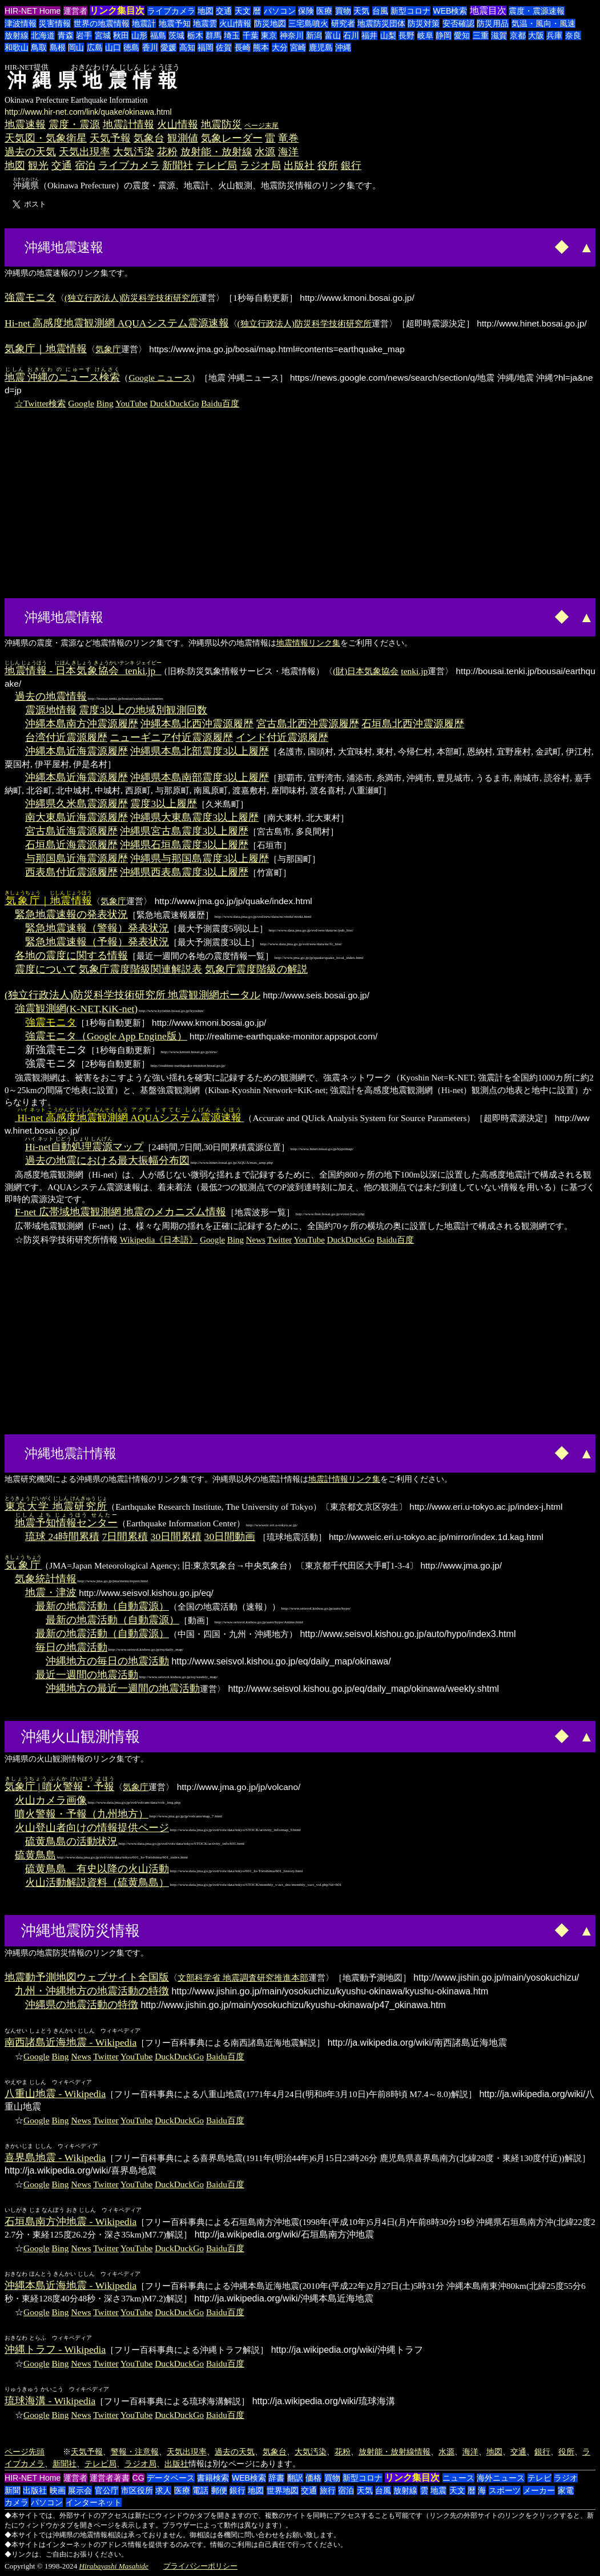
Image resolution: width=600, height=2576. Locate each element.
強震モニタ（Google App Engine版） (106, 1036)
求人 (163, 2490)
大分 (280, 47)
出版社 (299, 165)
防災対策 (424, 23)
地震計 (144, 23)
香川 (150, 47)
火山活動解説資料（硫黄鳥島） (97, 1882)
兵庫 (554, 35)
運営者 (75, 10)
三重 (481, 35)
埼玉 (232, 35)
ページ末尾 (261, 126)
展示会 (80, 2490)
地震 (438, 2490)
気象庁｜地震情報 (46, 348)
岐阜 (425, 35)
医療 (324, 10)
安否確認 (458, 23)
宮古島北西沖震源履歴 (307, 723)
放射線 (17, 35)
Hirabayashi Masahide (113, 2566)
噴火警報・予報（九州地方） (81, 1814)
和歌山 (17, 47)
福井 (369, 35)
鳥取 (39, 47)
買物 (343, 10)
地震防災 (221, 124)
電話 (200, 2490)
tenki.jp (414, 671)
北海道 (43, 35)
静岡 (444, 35)
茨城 (176, 35)
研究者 (343, 23)
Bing (105, 403)
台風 (380, 10)
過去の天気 (30, 152)
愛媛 (168, 47)
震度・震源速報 (537, 10)
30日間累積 (176, 1536)
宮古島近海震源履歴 (71, 831)
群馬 (214, 35)
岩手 (84, 35)
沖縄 (343, 47)
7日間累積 (125, 1536)
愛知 (462, 35)
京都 (518, 35)
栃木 (195, 35)
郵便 (219, 2490)
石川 (351, 35)
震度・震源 (74, 124)
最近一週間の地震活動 (86, 1674)
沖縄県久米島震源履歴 (76, 803)
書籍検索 (213, 2477)
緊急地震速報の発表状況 (71, 914)
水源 (265, 152)
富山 (333, 35)
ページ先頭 (25, 2451)
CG (138, 2477)
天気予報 (110, 138)
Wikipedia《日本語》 (159, 1239)
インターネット (94, 2502)
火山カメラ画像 (51, 1800)
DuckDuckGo (174, 403)
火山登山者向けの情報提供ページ (92, 1827)
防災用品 (493, 23)
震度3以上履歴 (163, 803)
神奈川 (292, 35)
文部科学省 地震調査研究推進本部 (243, 1977)
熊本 (261, 47)
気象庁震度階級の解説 (256, 969)
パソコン (280, 10)
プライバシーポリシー (200, 2566)
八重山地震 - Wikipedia (55, 2093)
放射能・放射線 (216, 152)
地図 (206, 10)
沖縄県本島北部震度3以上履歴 (199, 751)
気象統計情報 (45, 1579)
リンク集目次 (117, 10)
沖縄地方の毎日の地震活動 (107, 1661)
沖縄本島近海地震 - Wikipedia (70, 2285)
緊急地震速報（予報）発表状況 (97, 942)
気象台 (149, 138)
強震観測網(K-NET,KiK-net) (76, 1008)
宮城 (103, 35)
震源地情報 (50, 710)
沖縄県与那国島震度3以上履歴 (199, 858)
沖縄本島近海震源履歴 (76, 751)
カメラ (17, 2502)
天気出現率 (84, 152)
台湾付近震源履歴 (66, 737)
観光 (38, 165)
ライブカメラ (171, 10)
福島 (158, 35)
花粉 (167, 152)
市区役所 (137, 2490)
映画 (58, 2490)
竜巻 (288, 138)
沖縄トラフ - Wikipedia (55, 2349)
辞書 (276, 2477)
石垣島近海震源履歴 (71, 844)
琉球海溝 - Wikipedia (50, 2400)
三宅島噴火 (308, 23)
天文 (243, 10)
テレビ (539, 2477)
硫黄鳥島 (35, 1855)
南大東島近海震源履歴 (76, 817)
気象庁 (108, 349)
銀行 (351, 165)
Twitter (279, 1239)
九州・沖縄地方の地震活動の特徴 (92, 1991)
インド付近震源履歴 (282, 737)
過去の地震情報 (51, 696)
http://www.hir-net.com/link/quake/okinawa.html (88, 111)
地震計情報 (128, 124)
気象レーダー (232, 138)
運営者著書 (110, 2477)
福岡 (206, 47)
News (255, 1239)
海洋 (288, 152)
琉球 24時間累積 (62, 1536)
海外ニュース (501, 2477)
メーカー (539, 2490)
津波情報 (21, 23)
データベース (171, 2477)
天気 (361, 10)
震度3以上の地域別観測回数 (143, 710)
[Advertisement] (149, 246)
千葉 (251, 35)
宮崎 (298, 47)
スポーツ (505, 2490)
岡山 (76, 47)
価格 (313, 2477)
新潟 (314, 35)
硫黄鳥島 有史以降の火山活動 (97, 1868)
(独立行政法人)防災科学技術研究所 (132, 298)
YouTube (131, 403)
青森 (66, 35)
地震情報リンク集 (308, 642)
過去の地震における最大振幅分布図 (107, 1160)
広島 (95, 47)
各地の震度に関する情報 (71, 955)
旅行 (328, 2490)
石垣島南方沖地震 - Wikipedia (70, 2221)
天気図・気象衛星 (46, 138)
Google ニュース (159, 377)
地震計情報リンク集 (344, 1478)
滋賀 (499, 35)
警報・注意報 (135, 2451)
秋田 (121, 35)
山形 (139, 35)
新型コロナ (410, 10)
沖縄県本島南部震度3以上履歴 (199, 777)
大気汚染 (133, 152)
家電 (566, 2490)
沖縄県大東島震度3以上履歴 (194, 817)
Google (81, 403)
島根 (58, 47)
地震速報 (25, 124)
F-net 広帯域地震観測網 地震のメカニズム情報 (120, 1212)
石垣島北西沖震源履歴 (412, 723)
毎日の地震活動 (71, 1647)
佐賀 (224, 47)
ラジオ (566, 2477)
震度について (45, 969)
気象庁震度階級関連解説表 (140, 969)
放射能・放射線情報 (394, 2451)
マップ (84, 1146)
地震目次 (488, 10)
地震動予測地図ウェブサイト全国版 (87, 1977)
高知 (187, 47)
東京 (269, 35)
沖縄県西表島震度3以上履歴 (184, 872)
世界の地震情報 (102, 23)
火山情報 (235, 23)
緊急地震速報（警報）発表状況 (97, 928)
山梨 (388, 35)
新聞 (13, 2490)
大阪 (536, 35)
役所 (327, 165)
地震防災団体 (381, 23)
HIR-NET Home (33, 10)
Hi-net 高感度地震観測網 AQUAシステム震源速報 (117, 323)
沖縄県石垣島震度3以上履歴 (184, 844)
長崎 (243, 47)
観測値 (182, 138)
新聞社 (177, 165)
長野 (406, 35)
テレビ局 (216, 165)
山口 (113, 47)
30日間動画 (230, 1536)
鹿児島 (321, 47)
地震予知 (175, 23)
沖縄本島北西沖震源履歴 (196, 723)
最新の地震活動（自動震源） (102, 1606)
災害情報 (55, 23)
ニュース (458, 2477)
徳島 (131, 47)
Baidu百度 (220, 403)
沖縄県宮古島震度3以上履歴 (184, 831)
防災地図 (270, 23)
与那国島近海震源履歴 (76, 858)
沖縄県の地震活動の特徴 (81, 2004)
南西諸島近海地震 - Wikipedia (70, 2042)
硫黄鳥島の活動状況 (71, 1841)
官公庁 (107, 2490)
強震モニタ (30, 297)
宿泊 (85, 165)
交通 (224, 10)
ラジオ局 (260, 165)
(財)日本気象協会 (365, 671)
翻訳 (295, 2477)
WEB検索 (450, 10)
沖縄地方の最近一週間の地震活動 (123, 1688)
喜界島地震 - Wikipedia (55, 2157)
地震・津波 (50, 1592)
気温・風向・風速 (543, 23)
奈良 (573, 35)
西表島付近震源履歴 (71, 872)
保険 (306, 10)
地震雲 (205, 23)
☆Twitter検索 (40, 403)
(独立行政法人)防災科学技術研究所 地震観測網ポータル (132, 995)
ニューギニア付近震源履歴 (171, 737)
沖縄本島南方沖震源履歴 (81, 723)
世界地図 (283, 2490)
